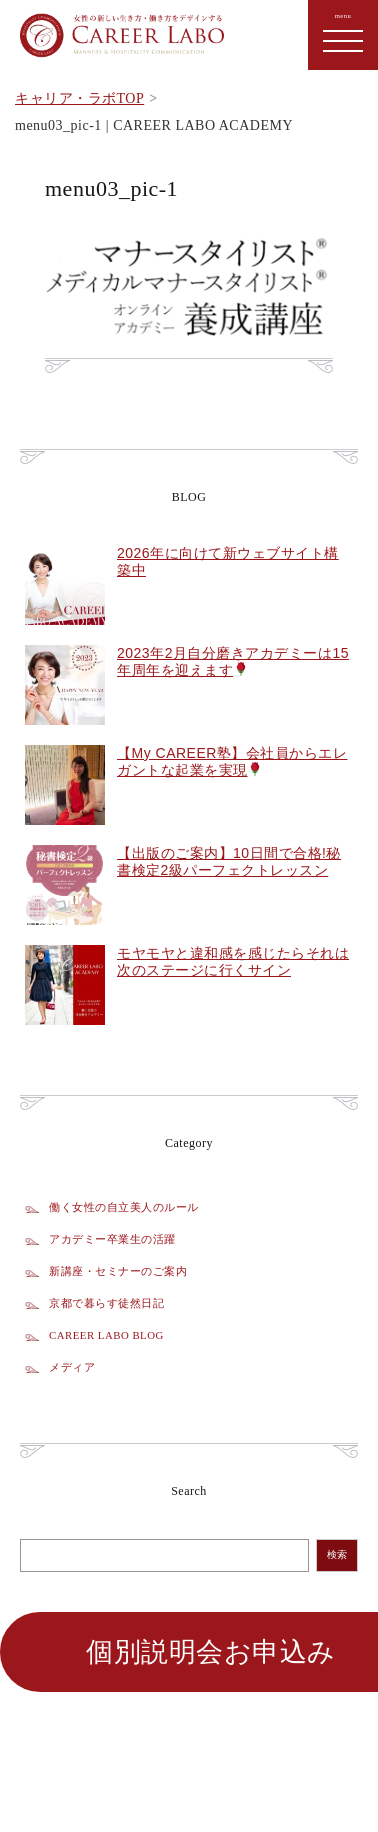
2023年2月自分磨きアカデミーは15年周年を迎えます (233, 661)
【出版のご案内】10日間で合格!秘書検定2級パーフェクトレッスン (229, 861)
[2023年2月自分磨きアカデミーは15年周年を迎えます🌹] (65, 736)
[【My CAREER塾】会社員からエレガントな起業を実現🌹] (65, 836)
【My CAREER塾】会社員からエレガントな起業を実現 (232, 761)
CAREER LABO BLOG (106, 1335)
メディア (72, 1367)
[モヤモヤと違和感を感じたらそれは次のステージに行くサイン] (65, 1036)
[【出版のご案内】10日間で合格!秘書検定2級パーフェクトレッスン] (65, 936)
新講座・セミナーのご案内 (118, 1271)
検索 (337, 1554)
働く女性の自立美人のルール (124, 1207)
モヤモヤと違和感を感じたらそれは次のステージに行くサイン (233, 961)
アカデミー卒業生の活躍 (112, 1239)
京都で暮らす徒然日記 (106, 1303)
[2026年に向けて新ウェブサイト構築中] (65, 636)
